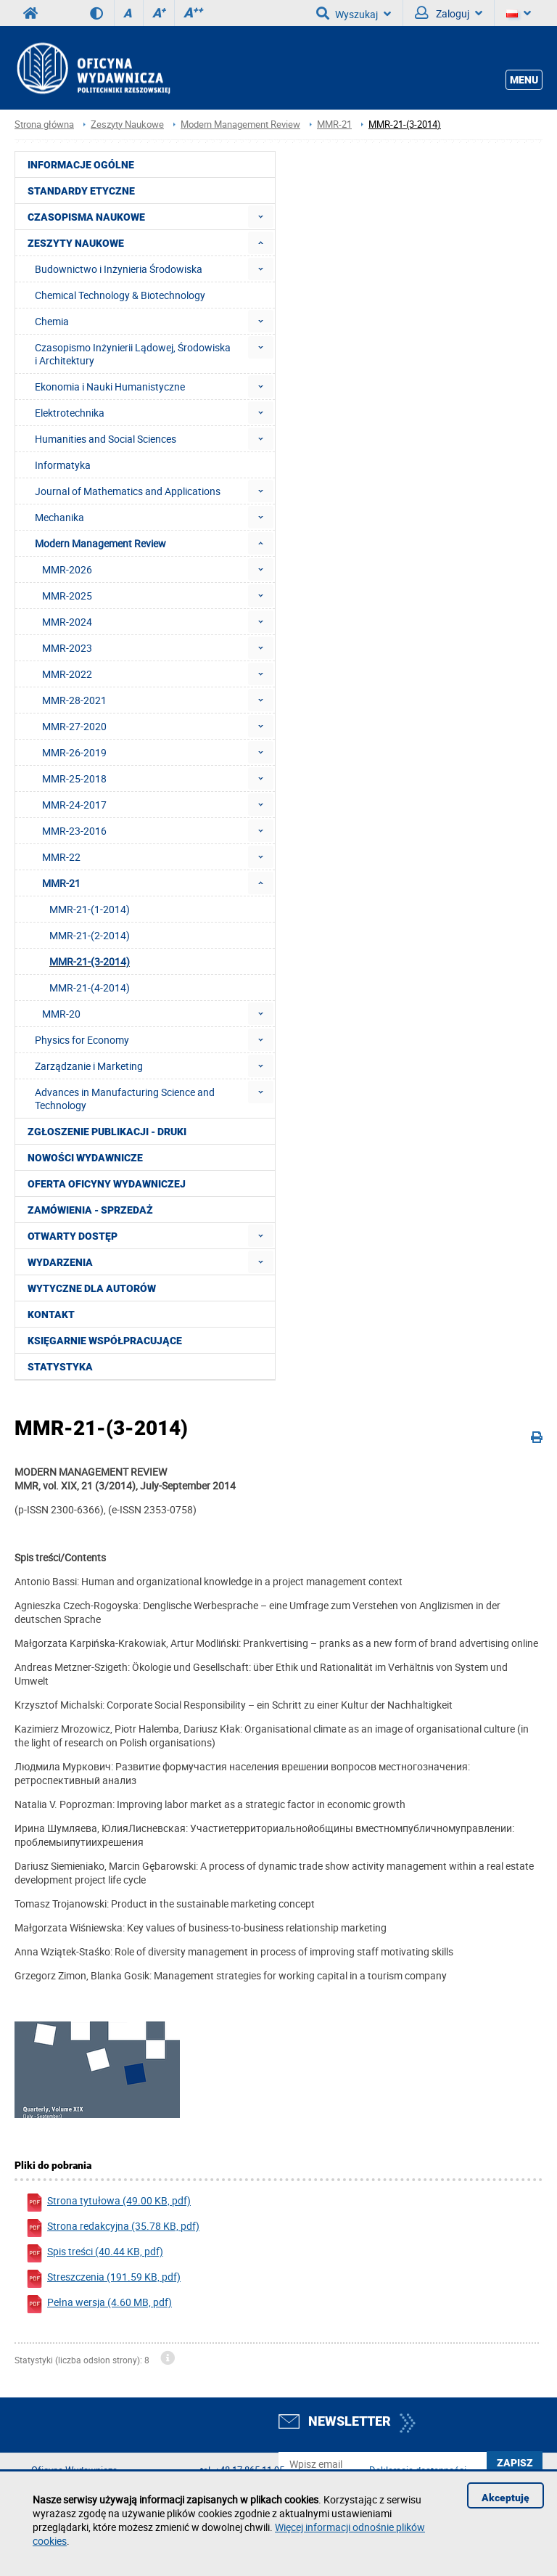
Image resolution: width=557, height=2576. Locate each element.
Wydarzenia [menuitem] (60, 1262)
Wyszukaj (353, 13)
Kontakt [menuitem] (51, 1314)
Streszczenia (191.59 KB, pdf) (103, 2279)
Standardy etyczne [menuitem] (81, 191)
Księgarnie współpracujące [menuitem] (105, 1340)
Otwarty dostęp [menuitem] (72, 1236)
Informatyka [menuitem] (63, 465)
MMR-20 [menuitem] (61, 1014)
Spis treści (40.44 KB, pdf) (94, 2253)
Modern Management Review (240, 124)
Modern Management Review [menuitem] (100, 543)
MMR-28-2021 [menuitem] (74, 700)
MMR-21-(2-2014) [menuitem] (89, 935)
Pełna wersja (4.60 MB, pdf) (98, 2304)
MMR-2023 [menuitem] (67, 648)
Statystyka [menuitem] (60, 1367)
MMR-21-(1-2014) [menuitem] (89, 909)
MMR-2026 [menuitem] (67, 569)
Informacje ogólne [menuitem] (81, 165)
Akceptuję (505, 2497)
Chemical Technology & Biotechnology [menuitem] (120, 295)
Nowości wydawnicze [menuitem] (85, 1158)
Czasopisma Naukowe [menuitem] (86, 217)
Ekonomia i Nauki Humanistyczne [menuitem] (110, 386)
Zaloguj (448, 13)
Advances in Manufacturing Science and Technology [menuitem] (125, 1098)
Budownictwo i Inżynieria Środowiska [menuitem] (118, 269)
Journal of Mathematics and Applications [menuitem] (127, 491)
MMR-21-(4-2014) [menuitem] (89, 987)
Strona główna (44, 124)
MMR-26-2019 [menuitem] (74, 752)
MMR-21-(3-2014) (404, 124)
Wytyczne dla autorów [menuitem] (92, 1288)
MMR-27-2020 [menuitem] (74, 726)
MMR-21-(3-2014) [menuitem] (89, 961)
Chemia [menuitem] (52, 321)
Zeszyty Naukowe (127, 124)
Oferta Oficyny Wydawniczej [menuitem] (107, 1184)
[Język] (518, 13)
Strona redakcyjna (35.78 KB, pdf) (112, 2228)
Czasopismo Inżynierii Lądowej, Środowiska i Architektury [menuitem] (133, 353)
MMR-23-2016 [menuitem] (74, 831)
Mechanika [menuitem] (59, 517)
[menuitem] (260, 216)
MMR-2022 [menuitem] (67, 674)
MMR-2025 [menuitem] (67, 595)
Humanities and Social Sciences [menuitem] (105, 439)
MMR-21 (334, 124)
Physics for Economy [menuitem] (82, 1040)
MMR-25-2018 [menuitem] (74, 778)
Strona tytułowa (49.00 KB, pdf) (108, 2202)
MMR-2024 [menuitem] (67, 622)
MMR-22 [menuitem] (61, 857)
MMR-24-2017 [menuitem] (74, 804)
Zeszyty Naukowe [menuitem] (76, 243)
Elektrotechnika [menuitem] (69, 413)
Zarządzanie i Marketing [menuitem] (89, 1066)
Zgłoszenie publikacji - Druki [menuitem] (107, 1131)
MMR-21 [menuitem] (61, 883)
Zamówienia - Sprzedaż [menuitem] (90, 1210)
